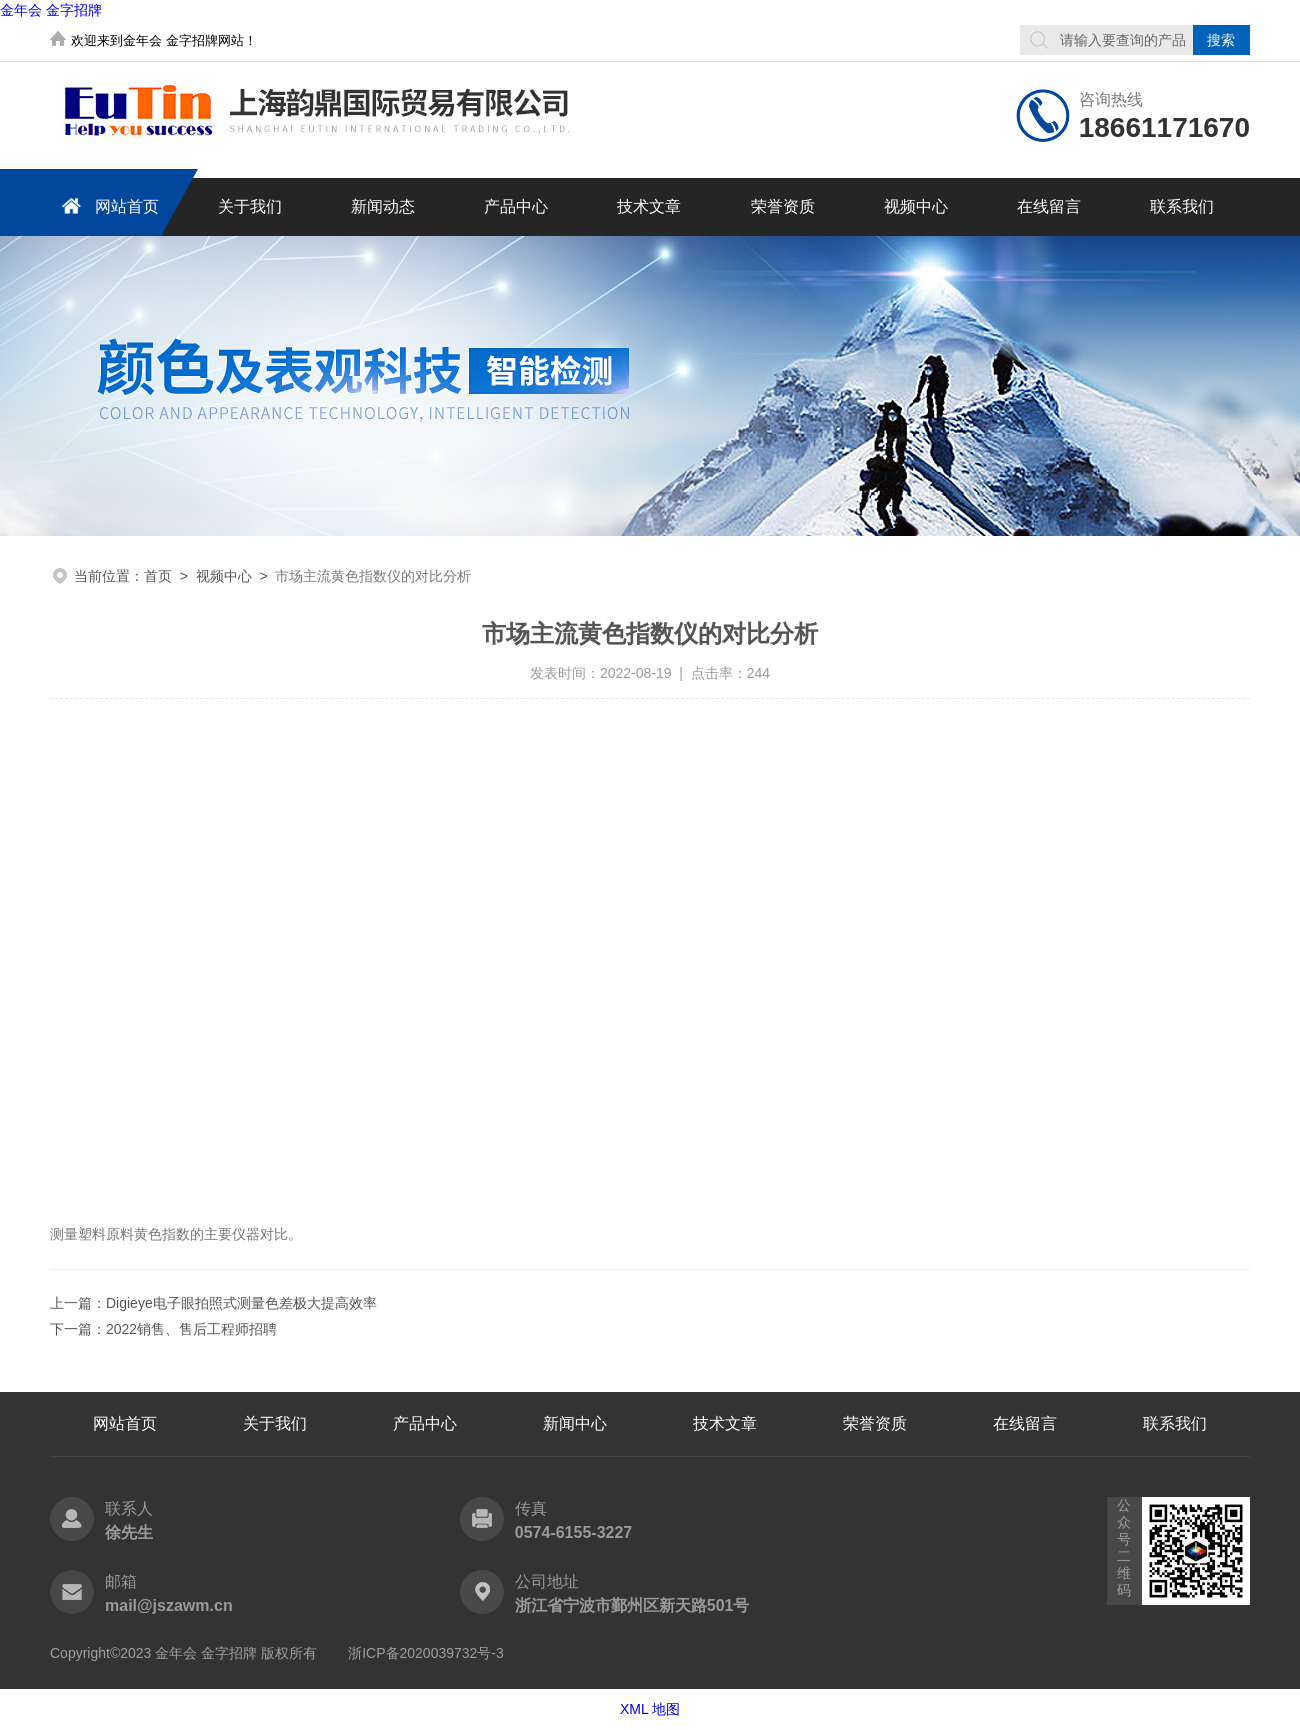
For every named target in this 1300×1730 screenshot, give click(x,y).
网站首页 (107, 205)
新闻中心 (575, 1423)
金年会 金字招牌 (51, 10)
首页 (158, 576)
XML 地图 (650, 1709)
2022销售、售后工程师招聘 (191, 1329)
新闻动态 (383, 206)
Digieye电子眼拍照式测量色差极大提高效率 (241, 1303)
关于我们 (250, 206)
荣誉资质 (783, 206)
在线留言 (1049, 206)
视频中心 (916, 206)
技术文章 (649, 206)
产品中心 (516, 206)
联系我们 (1182, 206)
